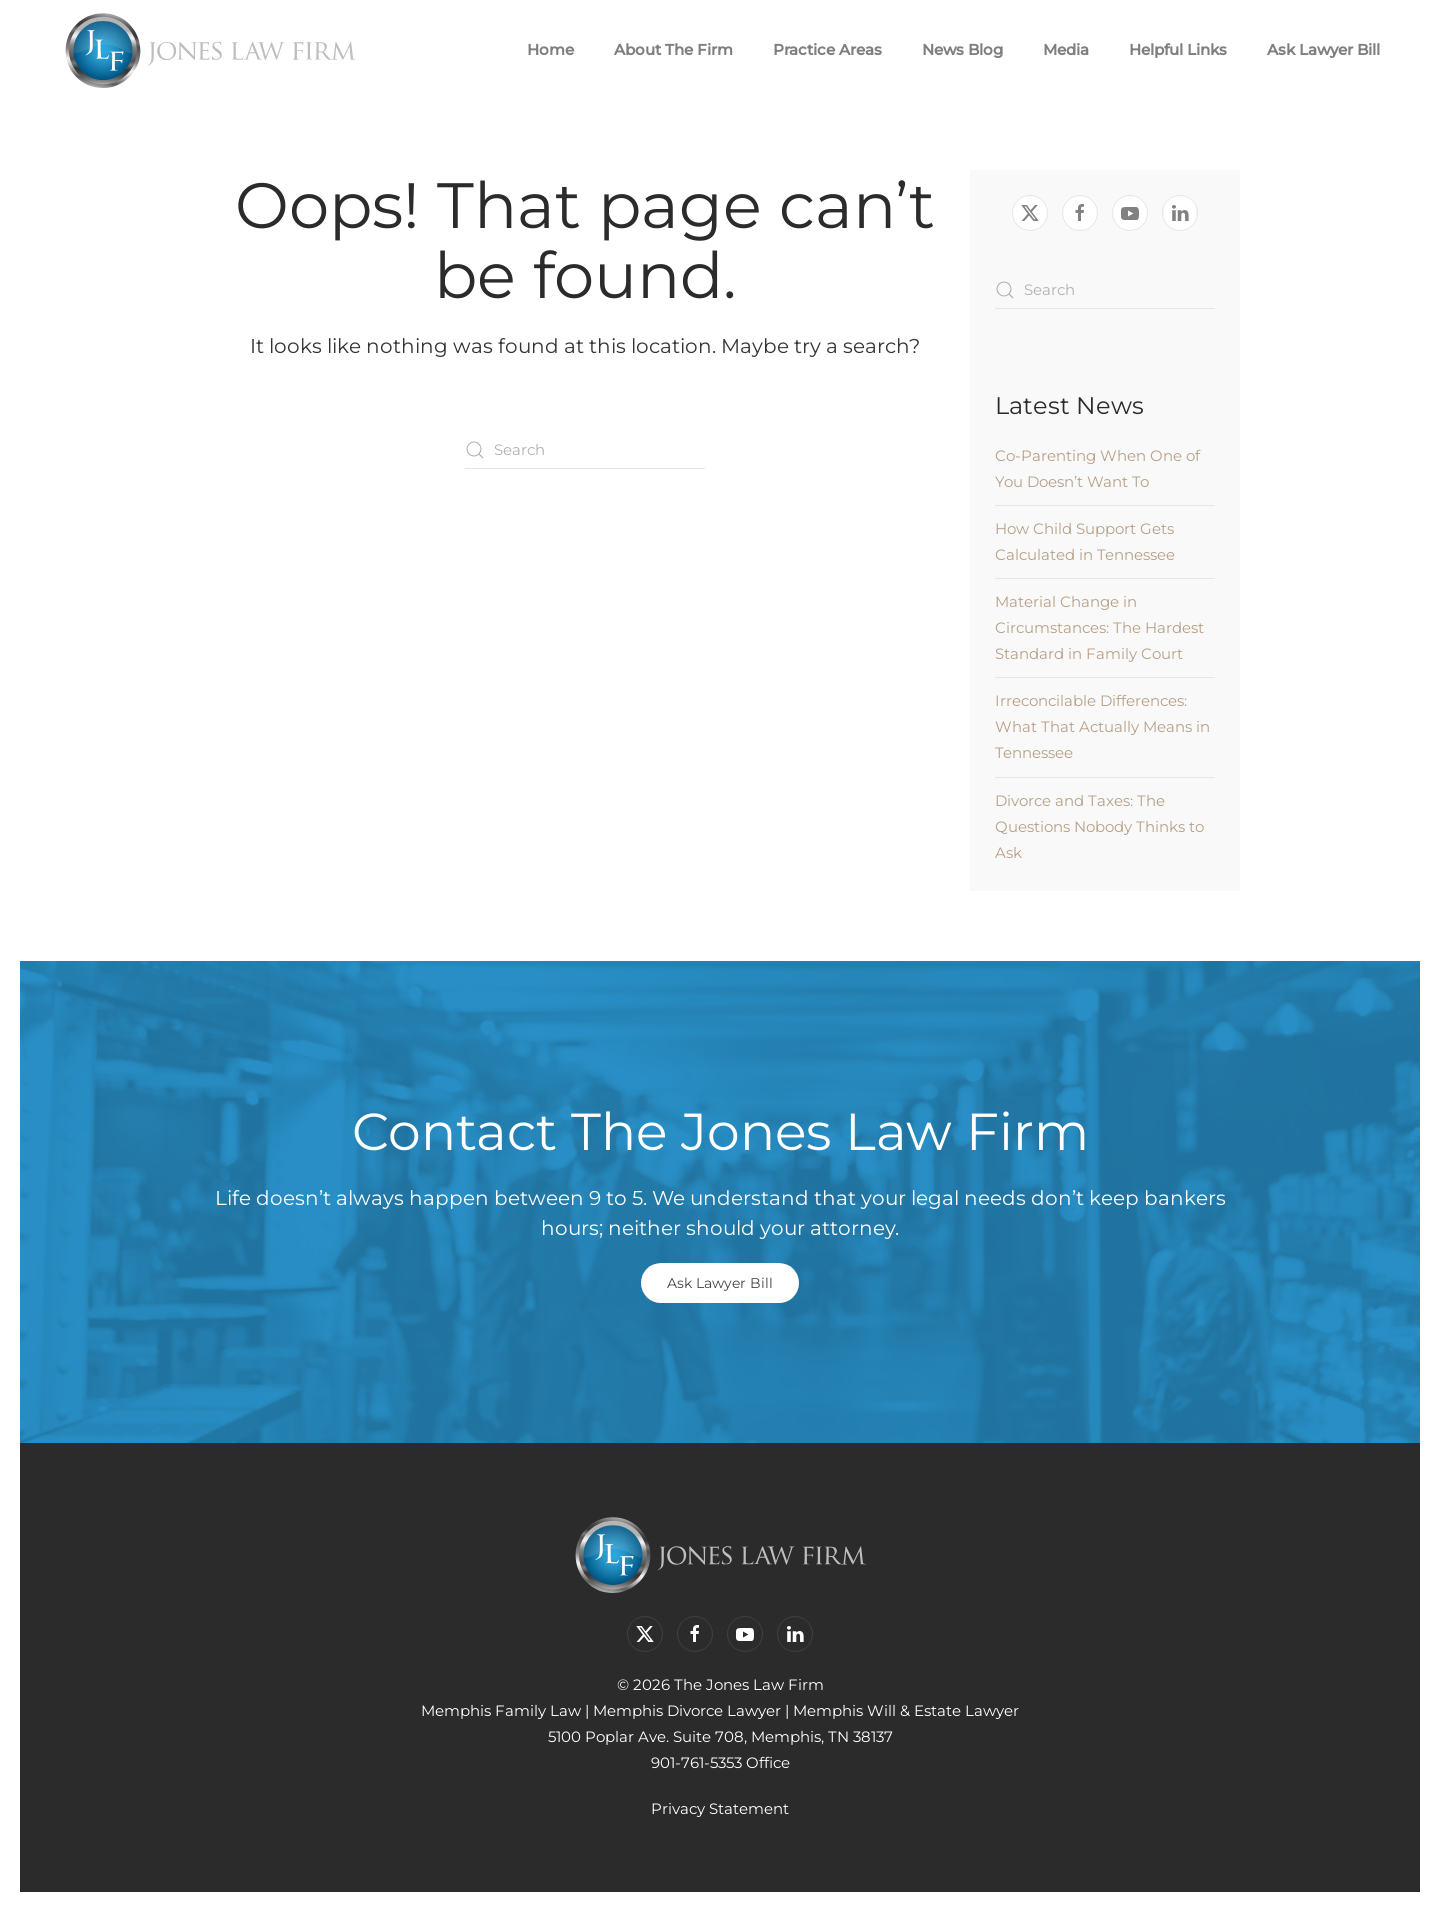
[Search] (585, 450)
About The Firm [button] (673, 49)
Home (550, 49)
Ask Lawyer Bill (1323, 49)
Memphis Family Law (501, 1710)
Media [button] (1066, 49)
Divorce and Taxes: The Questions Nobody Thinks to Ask (1099, 826)
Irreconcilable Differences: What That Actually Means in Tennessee (1102, 726)
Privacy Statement (720, 1808)
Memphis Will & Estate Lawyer (906, 1710)
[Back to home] (210, 50)
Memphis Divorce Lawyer (687, 1710)
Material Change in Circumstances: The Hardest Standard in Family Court (1099, 627)
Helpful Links (1178, 49)
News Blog (962, 49)
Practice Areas (827, 49)
